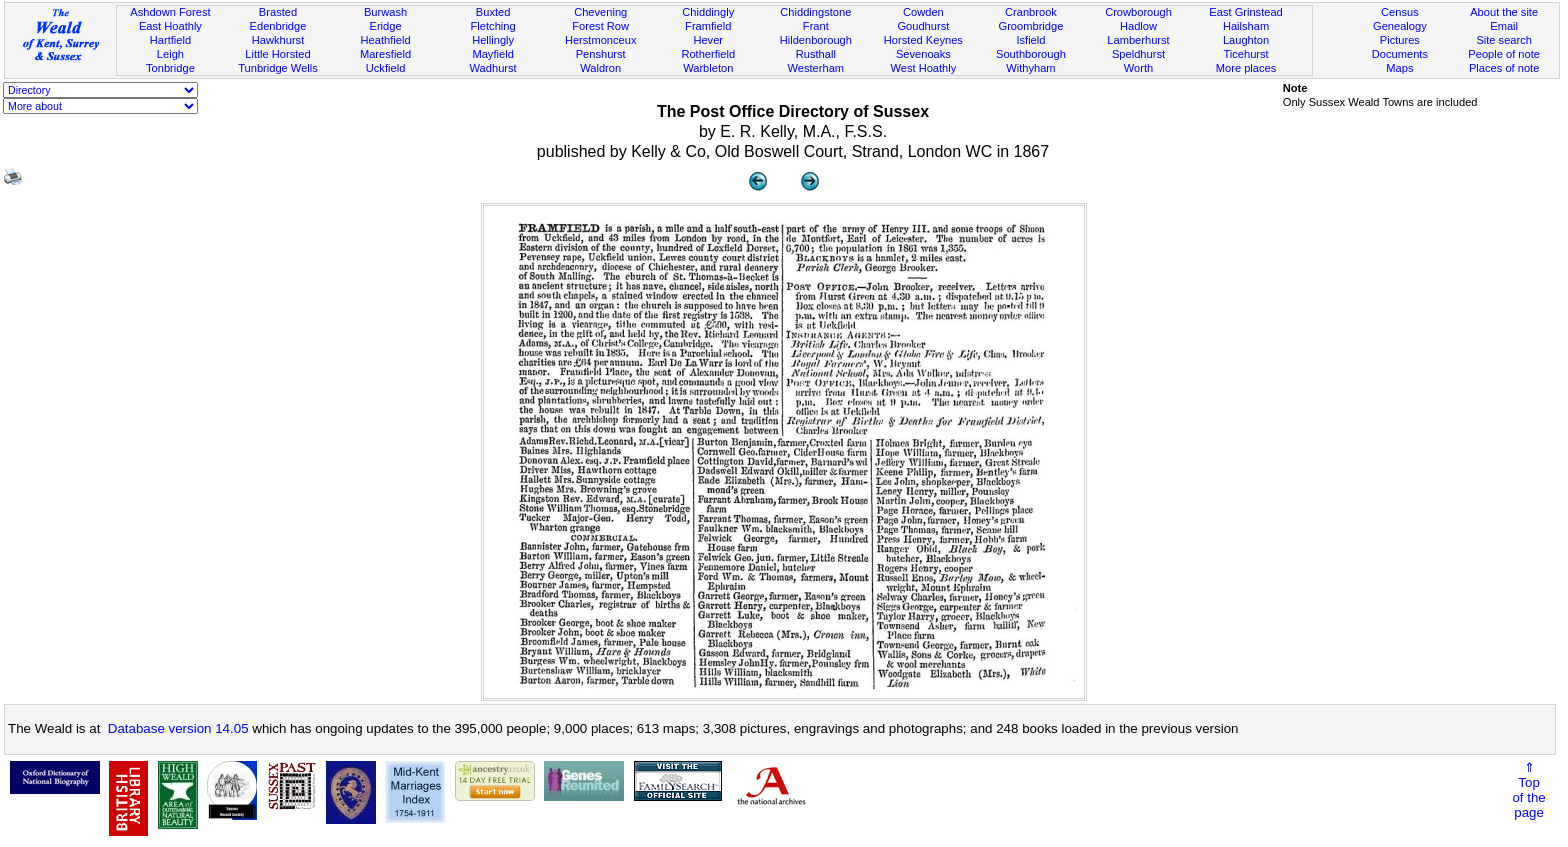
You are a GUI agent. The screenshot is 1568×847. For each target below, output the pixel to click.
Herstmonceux (601, 40)
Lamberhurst (1138, 40)
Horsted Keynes (923, 40)
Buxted (493, 12)
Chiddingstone (815, 12)
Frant (816, 26)
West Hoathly (923, 68)
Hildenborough (816, 40)
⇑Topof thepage (1528, 790)
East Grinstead (1245, 12)
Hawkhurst (278, 40)
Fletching (493, 26)
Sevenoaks (923, 54)
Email (1504, 26)
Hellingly (493, 40)
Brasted (278, 12)
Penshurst (601, 54)
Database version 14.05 (178, 728)
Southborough (1031, 54)
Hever (708, 40)
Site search (1504, 40)
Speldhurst (1138, 54)
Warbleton (708, 68)
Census (1400, 12)
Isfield (1030, 40)
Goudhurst (923, 26)
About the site (1504, 12)
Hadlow (1138, 26)
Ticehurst (1245, 54)
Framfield (708, 26)
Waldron (600, 68)
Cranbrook (1031, 12)
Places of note (1504, 68)
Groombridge (1031, 26)
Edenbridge (278, 26)
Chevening (600, 12)
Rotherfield (708, 54)
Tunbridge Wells (278, 68)
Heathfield (386, 40)
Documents (1400, 54)
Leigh (170, 54)
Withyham (1030, 68)
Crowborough (1138, 12)
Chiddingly (708, 12)
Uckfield (386, 68)
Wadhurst (493, 68)
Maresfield (385, 54)
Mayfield (492, 54)
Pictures (1400, 40)
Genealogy (1400, 26)
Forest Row (600, 26)
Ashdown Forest (170, 12)
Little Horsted (277, 54)
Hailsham (1246, 26)
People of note (1504, 54)
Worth (1138, 68)
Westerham (816, 68)
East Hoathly (170, 26)
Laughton (1246, 40)
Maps (1399, 68)
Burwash (385, 12)
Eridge (386, 26)
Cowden (923, 12)
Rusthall (816, 54)
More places (1246, 68)
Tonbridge (170, 68)
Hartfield (170, 40)
